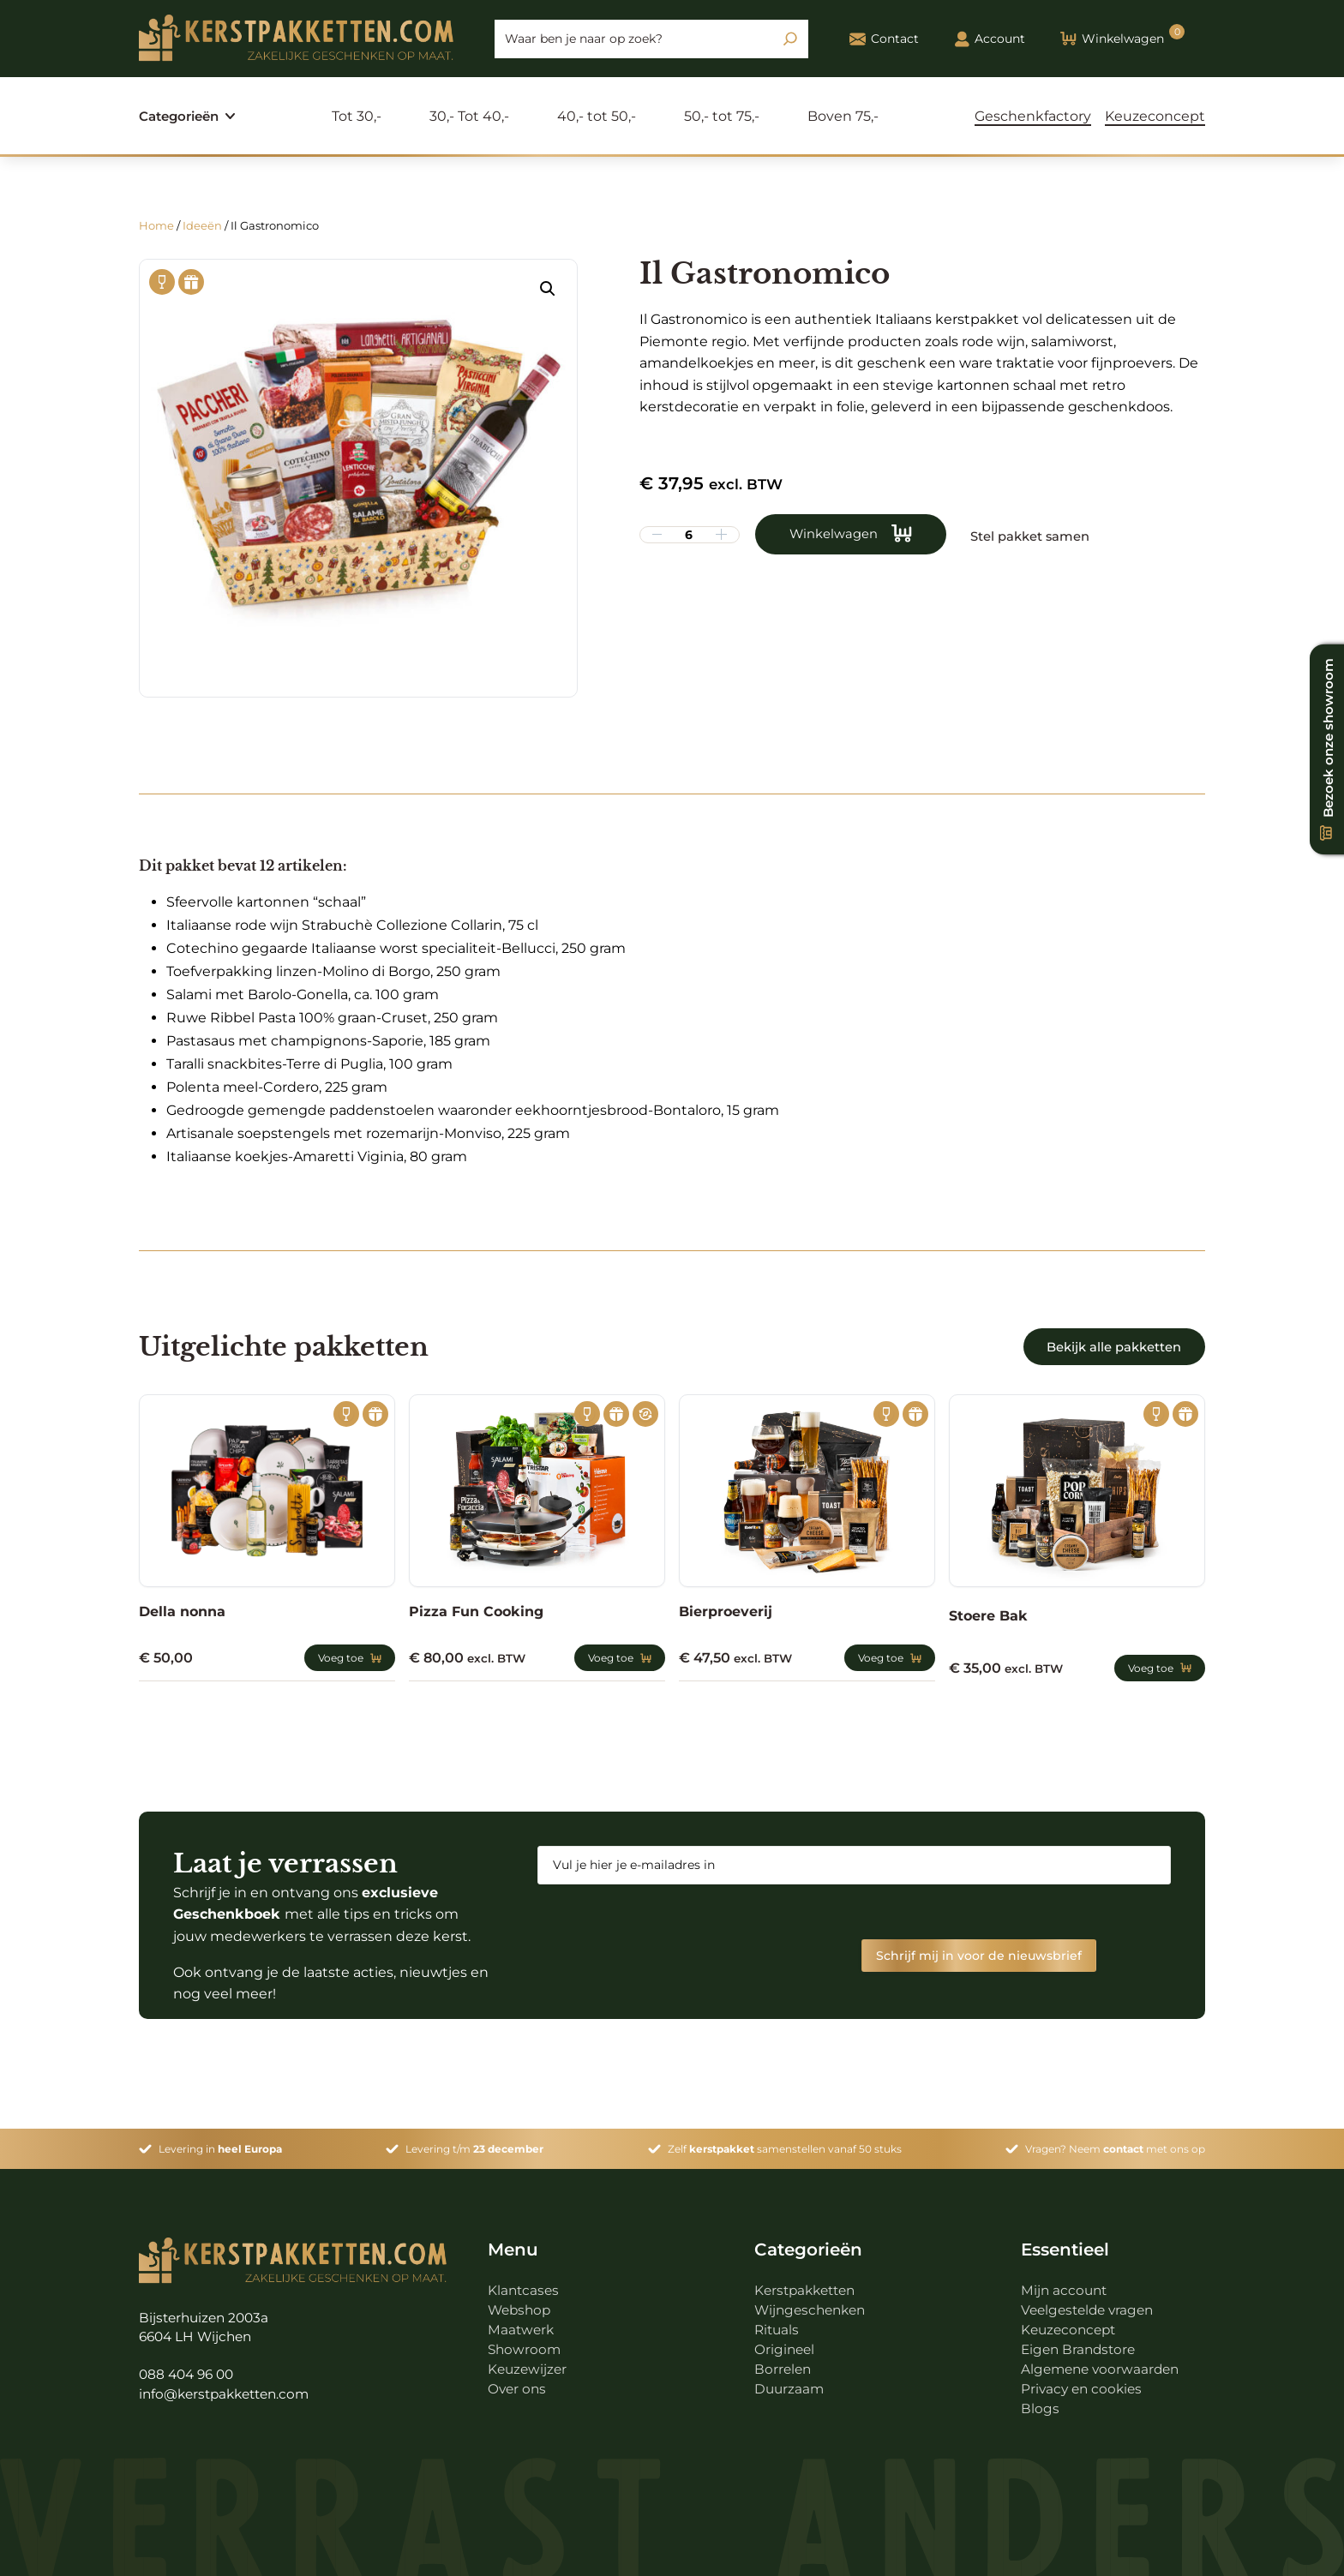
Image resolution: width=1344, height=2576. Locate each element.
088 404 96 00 (189, 2368)
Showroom (525, 2341)
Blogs (1040, 2401)
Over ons (518, 2381)
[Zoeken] (790, 38)
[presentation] (667, 1930)
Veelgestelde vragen (1091, 2302)
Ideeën (202, 225)
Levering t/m (474, 2141)
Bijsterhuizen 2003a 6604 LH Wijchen (207, 2319)
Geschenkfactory (1033, 116)
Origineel (785, 2341)
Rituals (777, 2322)
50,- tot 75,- (726, 116)
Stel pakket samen (1048, 535)
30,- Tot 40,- (473, 116)
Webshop (521, 2302)
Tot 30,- (361, 116)
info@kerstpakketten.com (230, 2388)
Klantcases (524, 2282)
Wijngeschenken (813, 2302)
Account (990, 39)
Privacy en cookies (1084, 2381)
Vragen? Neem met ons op (1115, 2141)
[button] (547, 288)
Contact (884, 39)
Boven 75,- (847, 116)
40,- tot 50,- (600, 116)
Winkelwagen (837, 535)
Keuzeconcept (1155, 116)
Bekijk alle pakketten (1102, 1347)
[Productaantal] (689, 535)
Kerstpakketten (808, 2282)
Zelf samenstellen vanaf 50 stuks (785, 2141)
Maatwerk (522, 2322)
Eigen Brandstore (1081, 2341)
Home (156, 225)
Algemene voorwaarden (1103, 2361)
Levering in (220, 2141)
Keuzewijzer (529, 2361)
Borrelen (783, 2361)
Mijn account (1065, 2282)
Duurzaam (790, 2381)
